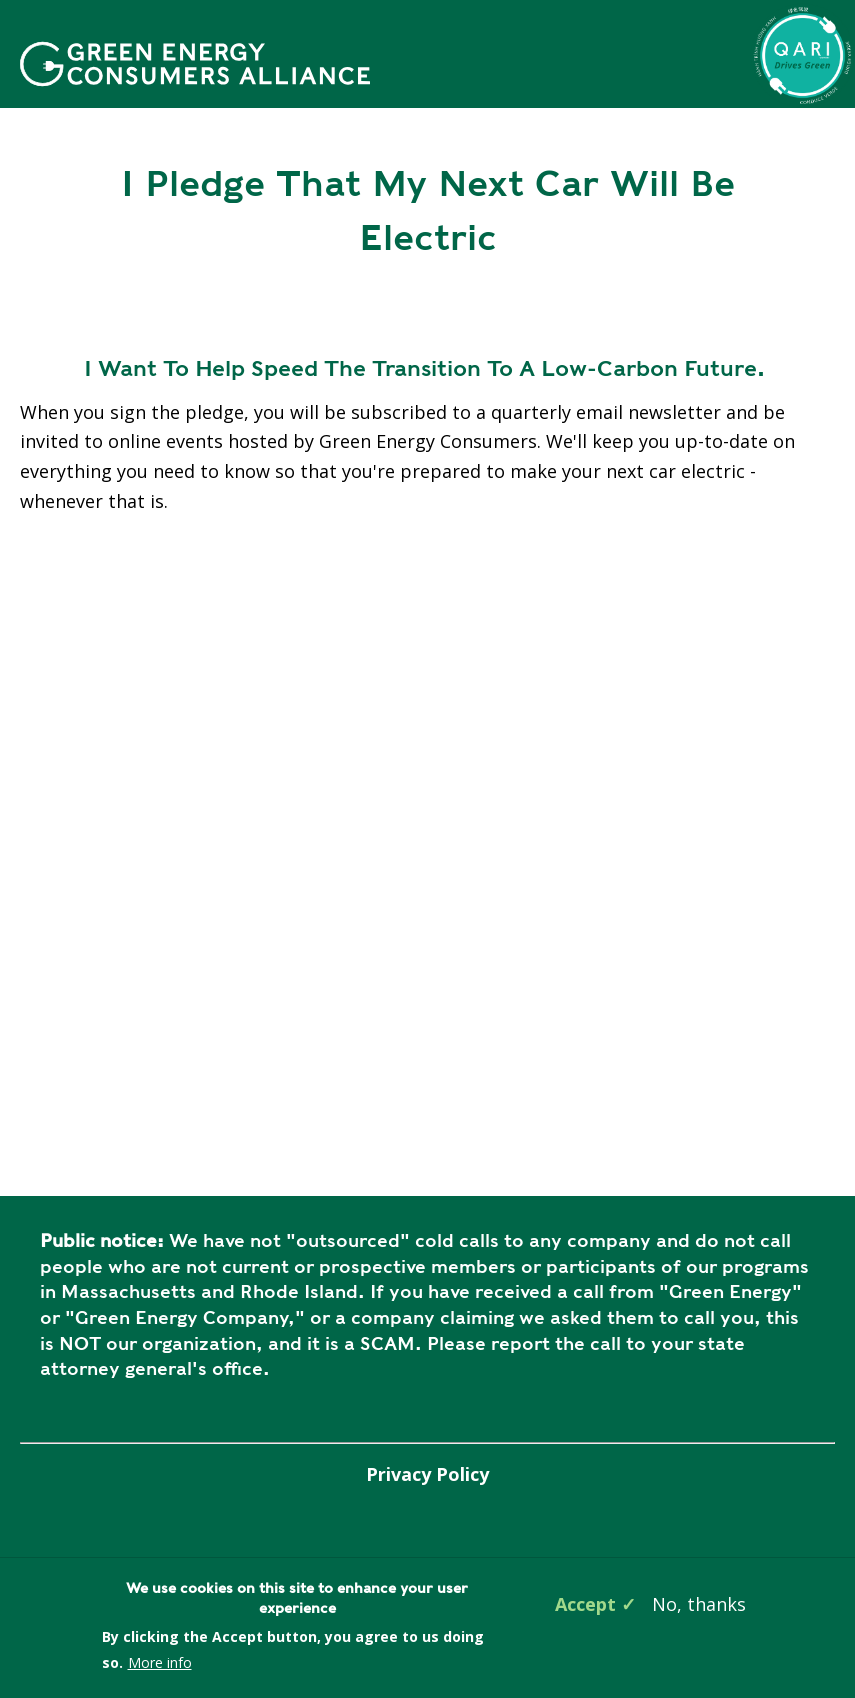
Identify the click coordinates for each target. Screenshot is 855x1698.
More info (160, 1662)
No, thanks (699, 1604)
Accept (585, 1604)
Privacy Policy (427, 1474)
